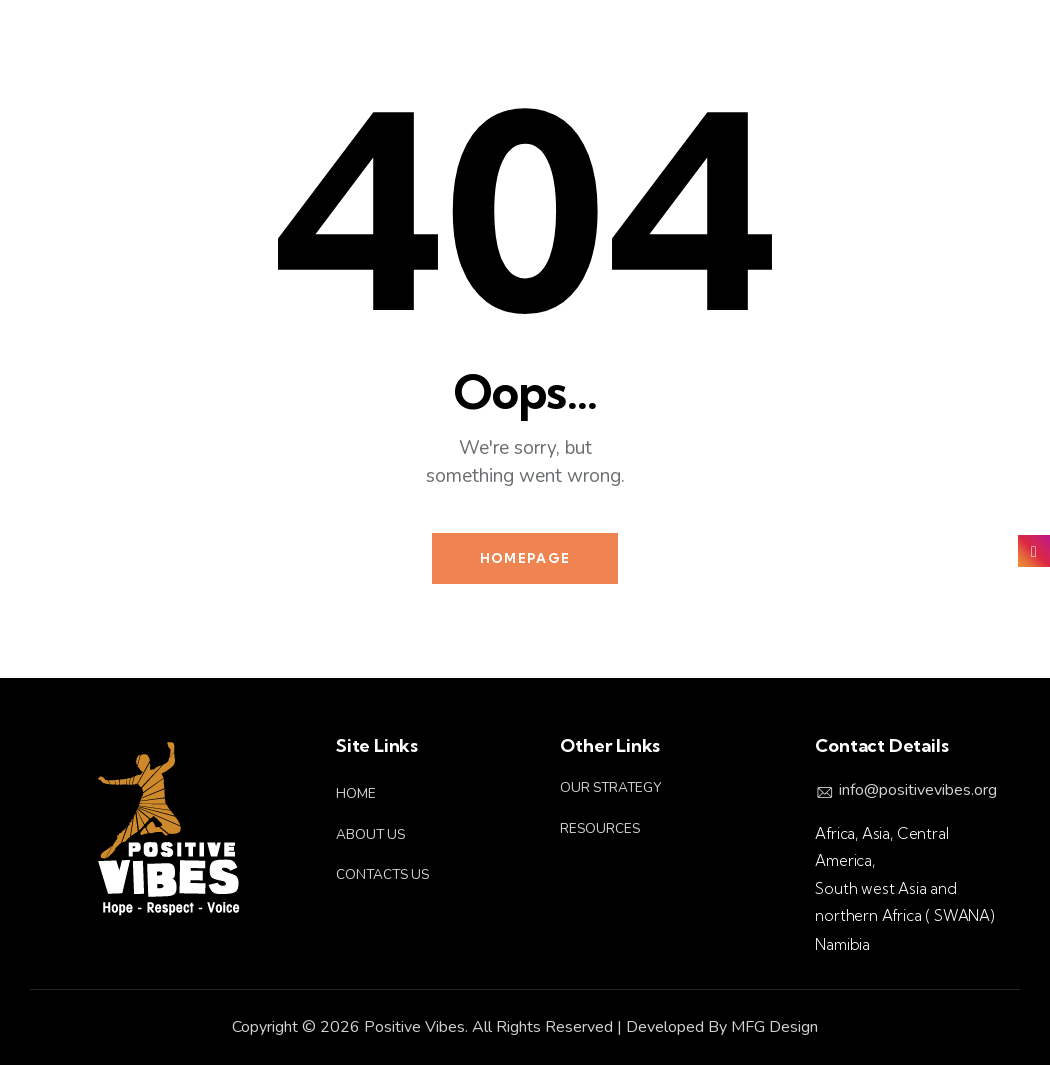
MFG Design (774, 1027)
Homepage (525, 558)
